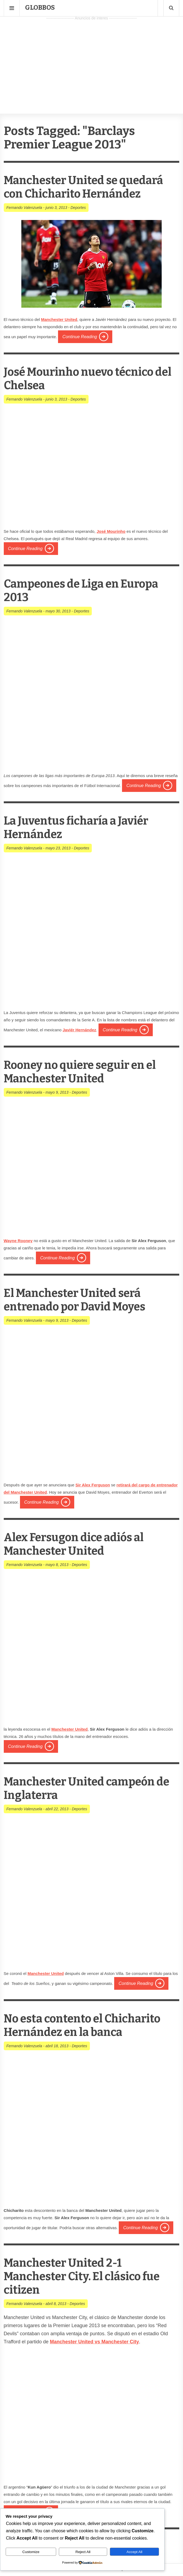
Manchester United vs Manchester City (94, 2341)
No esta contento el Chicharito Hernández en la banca (87, 2025)
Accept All (135, 2552)
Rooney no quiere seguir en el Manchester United (86, 1072)
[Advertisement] (91, 59)
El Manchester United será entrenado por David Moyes (80, 1300)
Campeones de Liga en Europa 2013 (87, 590)
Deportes (78, 207)
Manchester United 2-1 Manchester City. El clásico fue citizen (88, 2276)
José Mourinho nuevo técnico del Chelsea (84, 378)
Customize (30, 2552)
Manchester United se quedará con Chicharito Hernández (89, 187)
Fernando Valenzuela (24, 207)
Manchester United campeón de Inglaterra (84, 1788)
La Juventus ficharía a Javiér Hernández (81, 827)
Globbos (40, 7)
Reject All (83, 2552)
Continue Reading (79, 336)
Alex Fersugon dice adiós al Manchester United (79, 1544)
